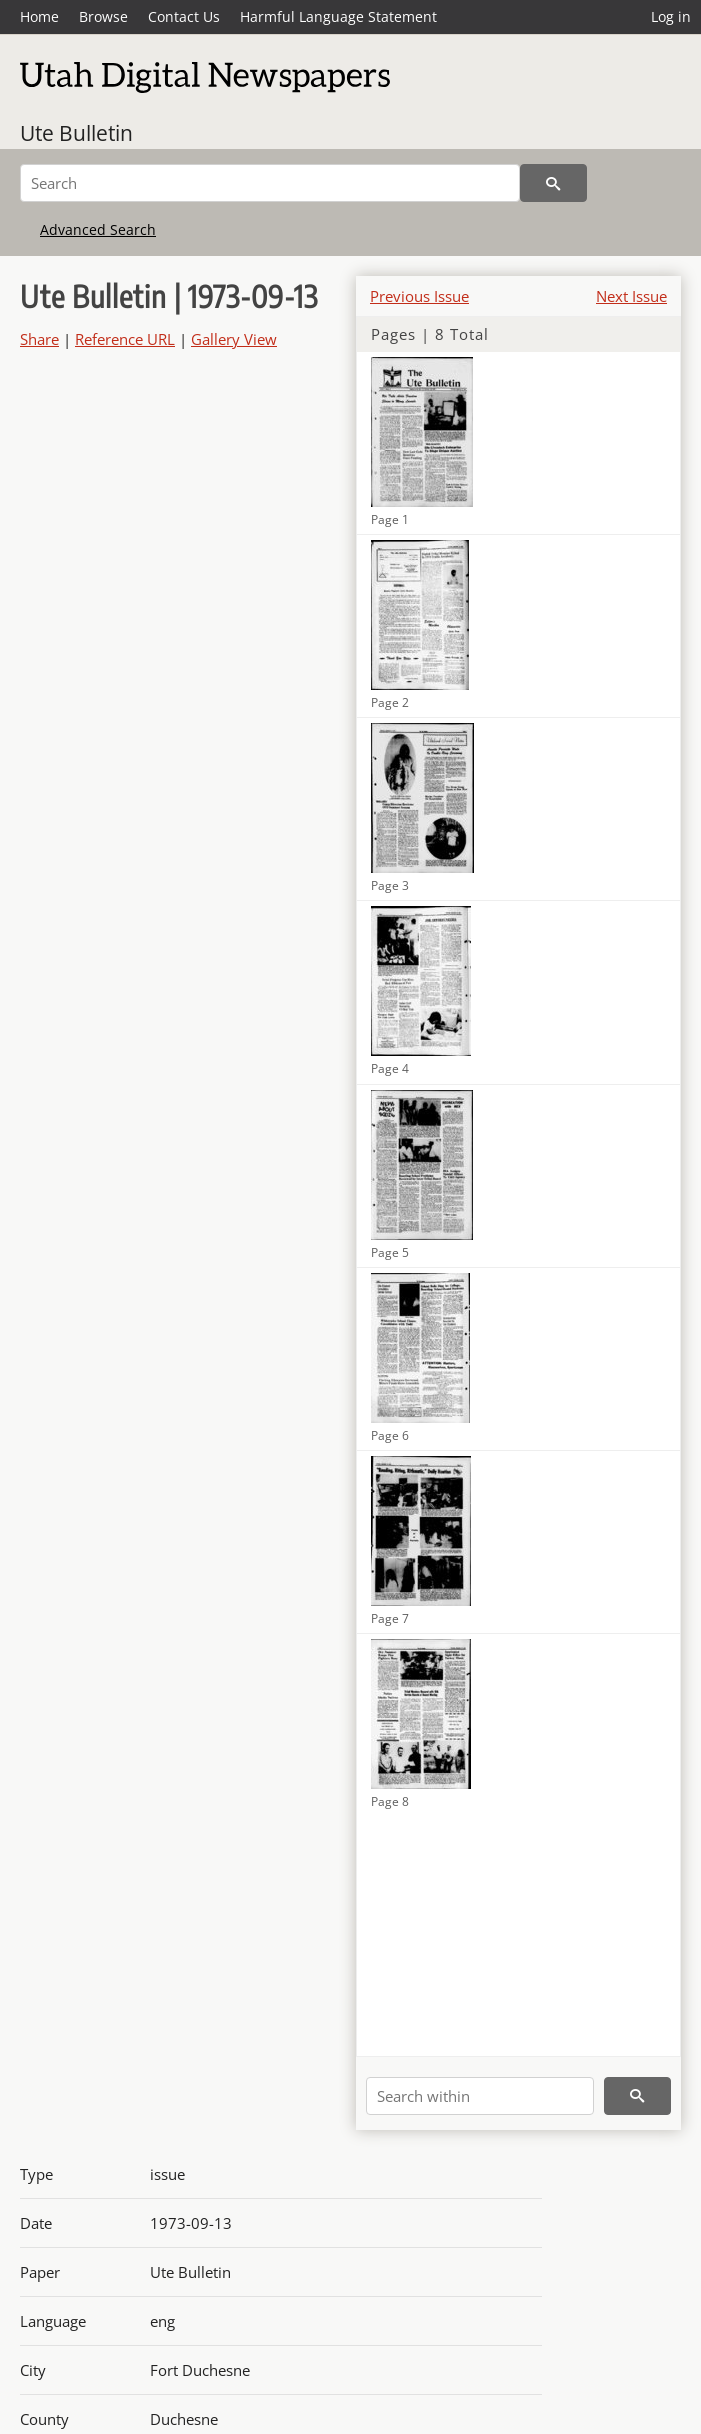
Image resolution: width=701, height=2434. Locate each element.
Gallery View (234, 339)
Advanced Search (98, 229)
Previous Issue (419, 296)
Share (39, 339)
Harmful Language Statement (338, 16)
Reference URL (125, 339)
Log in (671, 16)
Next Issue (631, 296)
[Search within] (480, 2096)
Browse (103, 16)
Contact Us (184, 16)
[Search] (270, 183)
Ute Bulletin (76, 133)
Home (39, 16)
